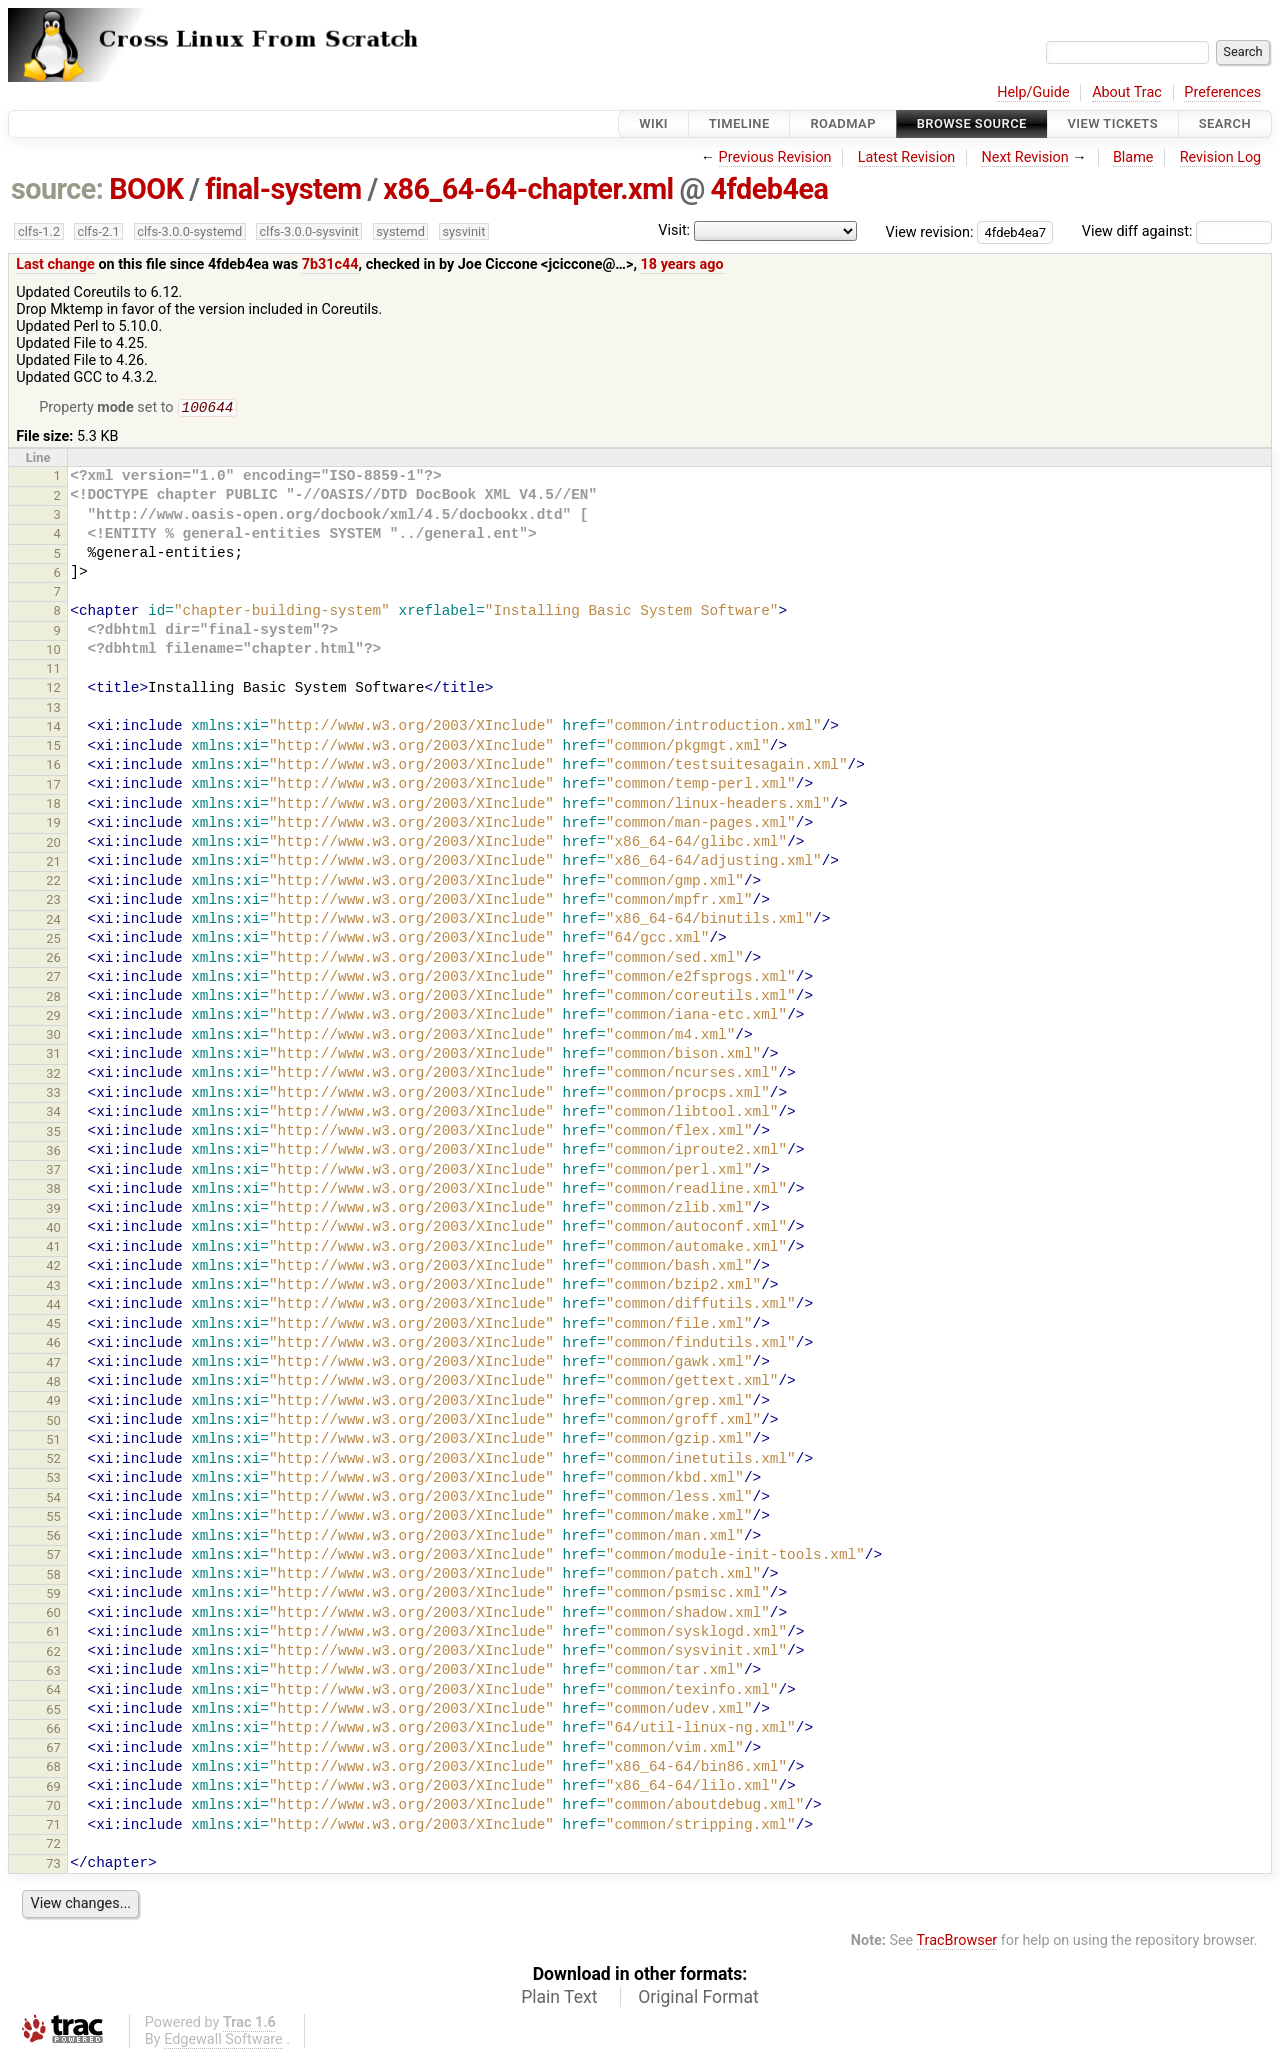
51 (53, 1441)
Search (1225, 123)
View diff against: (1177, 231)
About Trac (1127, 92)
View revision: (930, 231)
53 (53, 1479)
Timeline (739, 123)
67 (53, 1749)
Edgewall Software (223, 2041)
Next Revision (1024, 157)
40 (53, 1229)
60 (53, 1614)
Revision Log (1221, 157)
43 (53, 1287)
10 (53, 651)
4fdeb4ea (770, 189)
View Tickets (1113, 123)
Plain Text (559, 1999)
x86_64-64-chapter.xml (528, 189)
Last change (55, 264)
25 (53, 940)
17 (53, 786)
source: (57, 189)
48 (53, 1383)
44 (53, 1306)
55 (53, 1518)
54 (53, 1499)
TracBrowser (957, 1942)
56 (53, 1537)
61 (53, 1633)
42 (53, 1267)
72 (53, 1845)
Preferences (1222, 92)
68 (53, 1768)
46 (53, 1344)
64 (53, 1691)
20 (53, 844)
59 (53, 1595)
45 (53, 1325)
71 (53, 1826)
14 (53, 728)
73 (53, 1865)
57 (53, 1556)
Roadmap (843, 123)
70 (53, 1807)
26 (53, 959)
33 (53, 1094)
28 (53, 998)
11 (53, 670)
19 (53, 824)
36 (53, 1152)
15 (53, 747)
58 (53, 1576)
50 (53, 1422)
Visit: (674, 230)
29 (53, 1017)
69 (53, 1788)
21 (53, 863)
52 (53, 1460)
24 (53, 921)
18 (53, 805)
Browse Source (972, 123)
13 (53, 709)
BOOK (146, 189)
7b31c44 (330, 264)
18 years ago (682, 264)
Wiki (653, 123)
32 (53, 1075)
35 (53, 1133)
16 (53, 766)
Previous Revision (775, 157)
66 (53, 1730)
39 (53, 1210)
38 (53, 1190)
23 (53, 901)
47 (53, 1364)
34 (53, 1113)
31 (53, 1055)
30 (53, 1036)
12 (53, 689)
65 (53, 1711)
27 (53, 978)
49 (53, 1402)
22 (53, 882)
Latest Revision (907, 157)
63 (53, 1672)
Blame (1133, 157)
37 (53, 1171)
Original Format (698, 1999)
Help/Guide (1033, 92)
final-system (283, 189)
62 (53, 1653)
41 (53, 1248)
